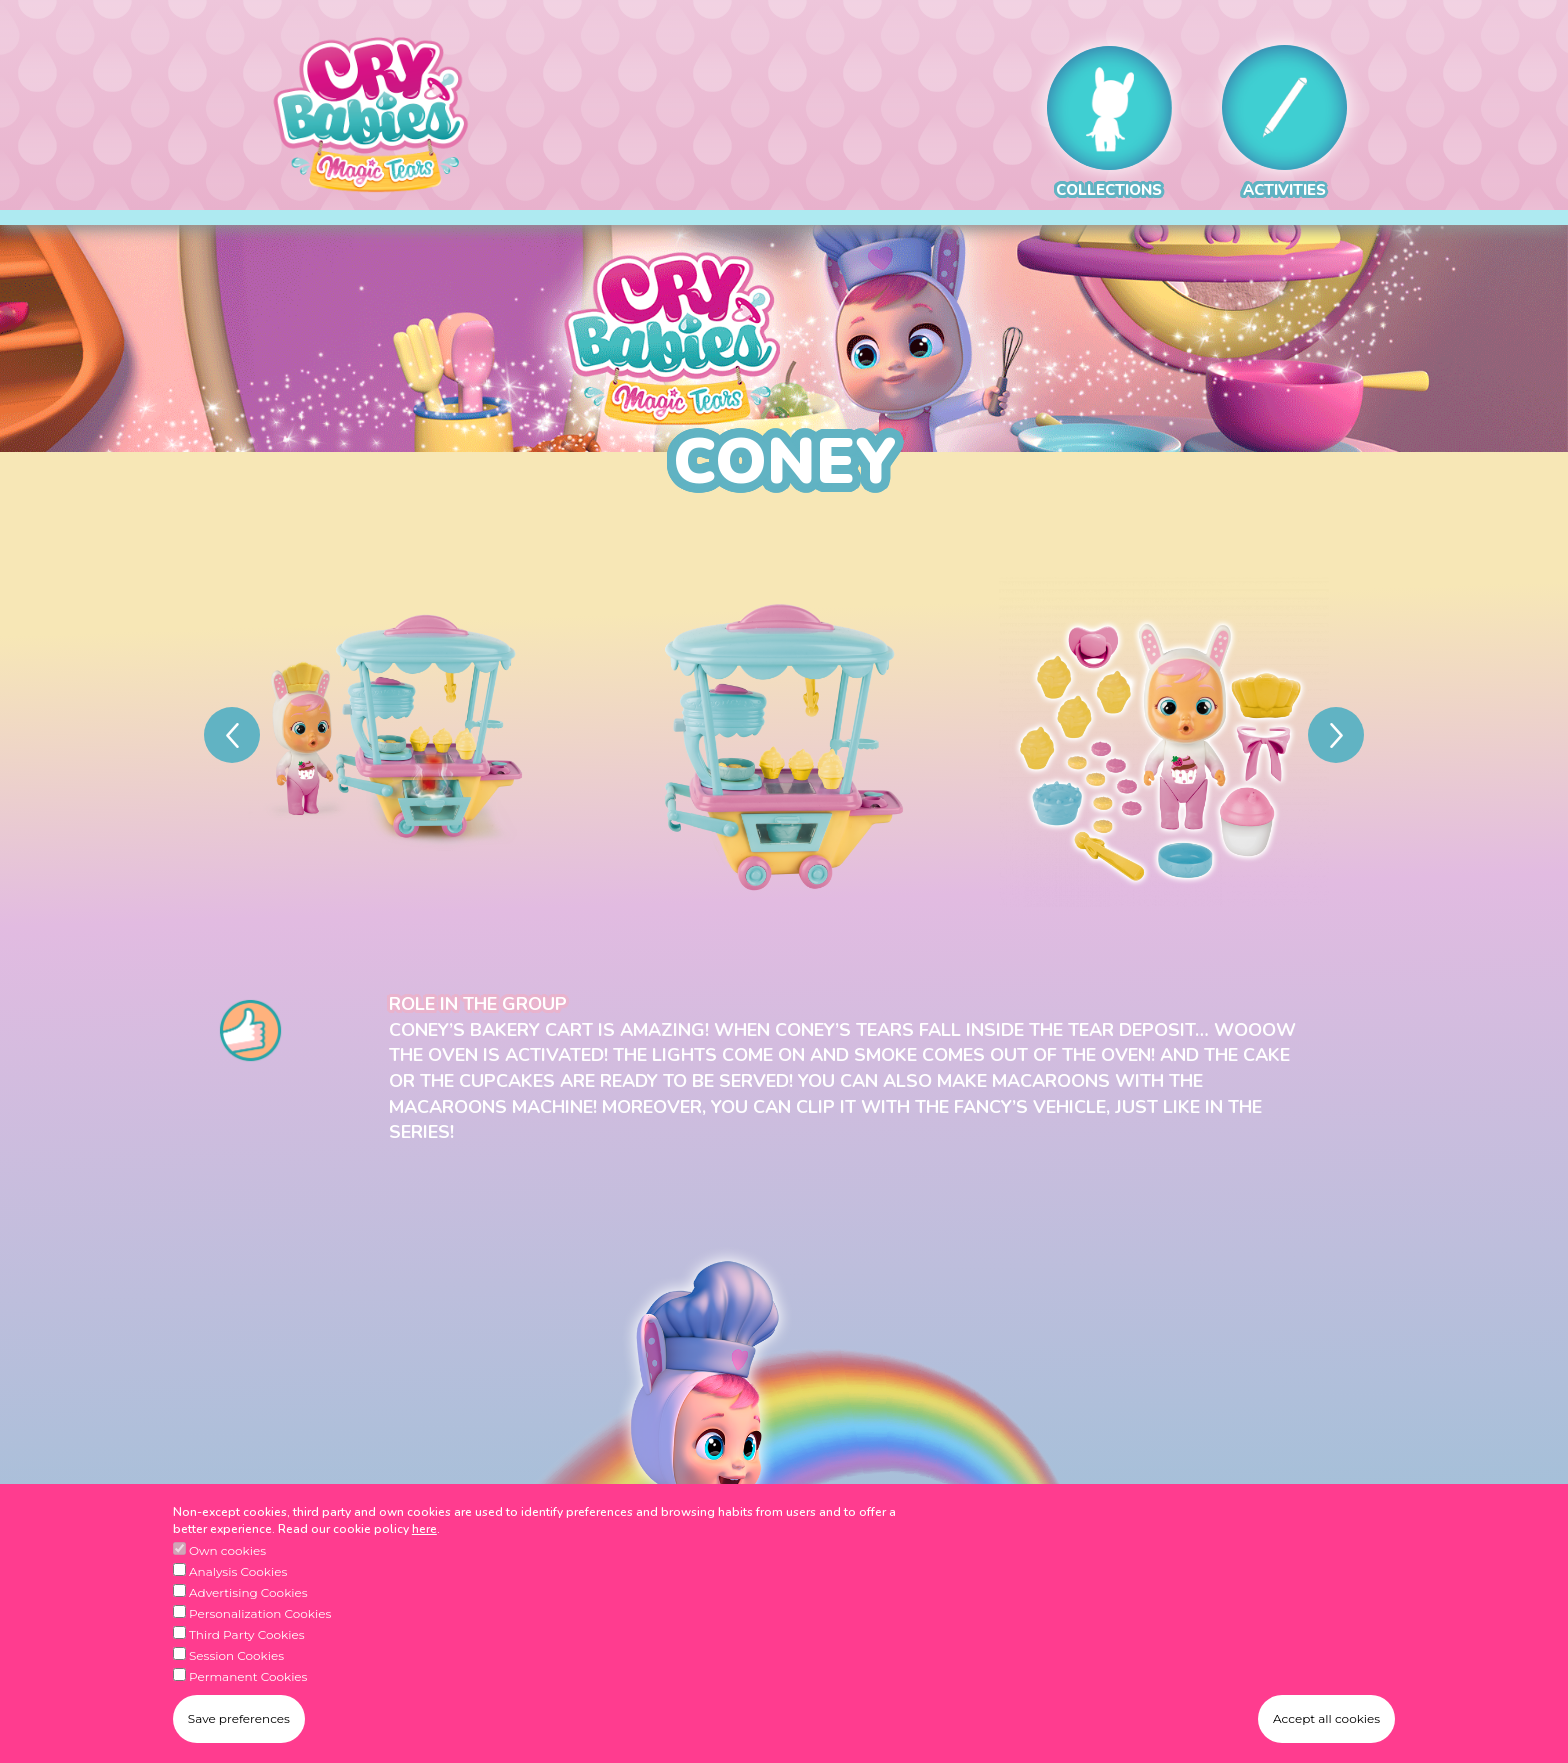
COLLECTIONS (1109, 123)
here (424, 1531)
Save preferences (239, 1721)
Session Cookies (236, 1657)
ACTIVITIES (1284, 122)
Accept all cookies (1326, 1721)
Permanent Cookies (248, 1678)
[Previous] (232, 735)
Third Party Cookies (247, 1636)
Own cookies (227, 1552)
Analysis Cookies (238, 1573)
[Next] (1336, 735)
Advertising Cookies (248, 1594)
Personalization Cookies (260, 1615)
